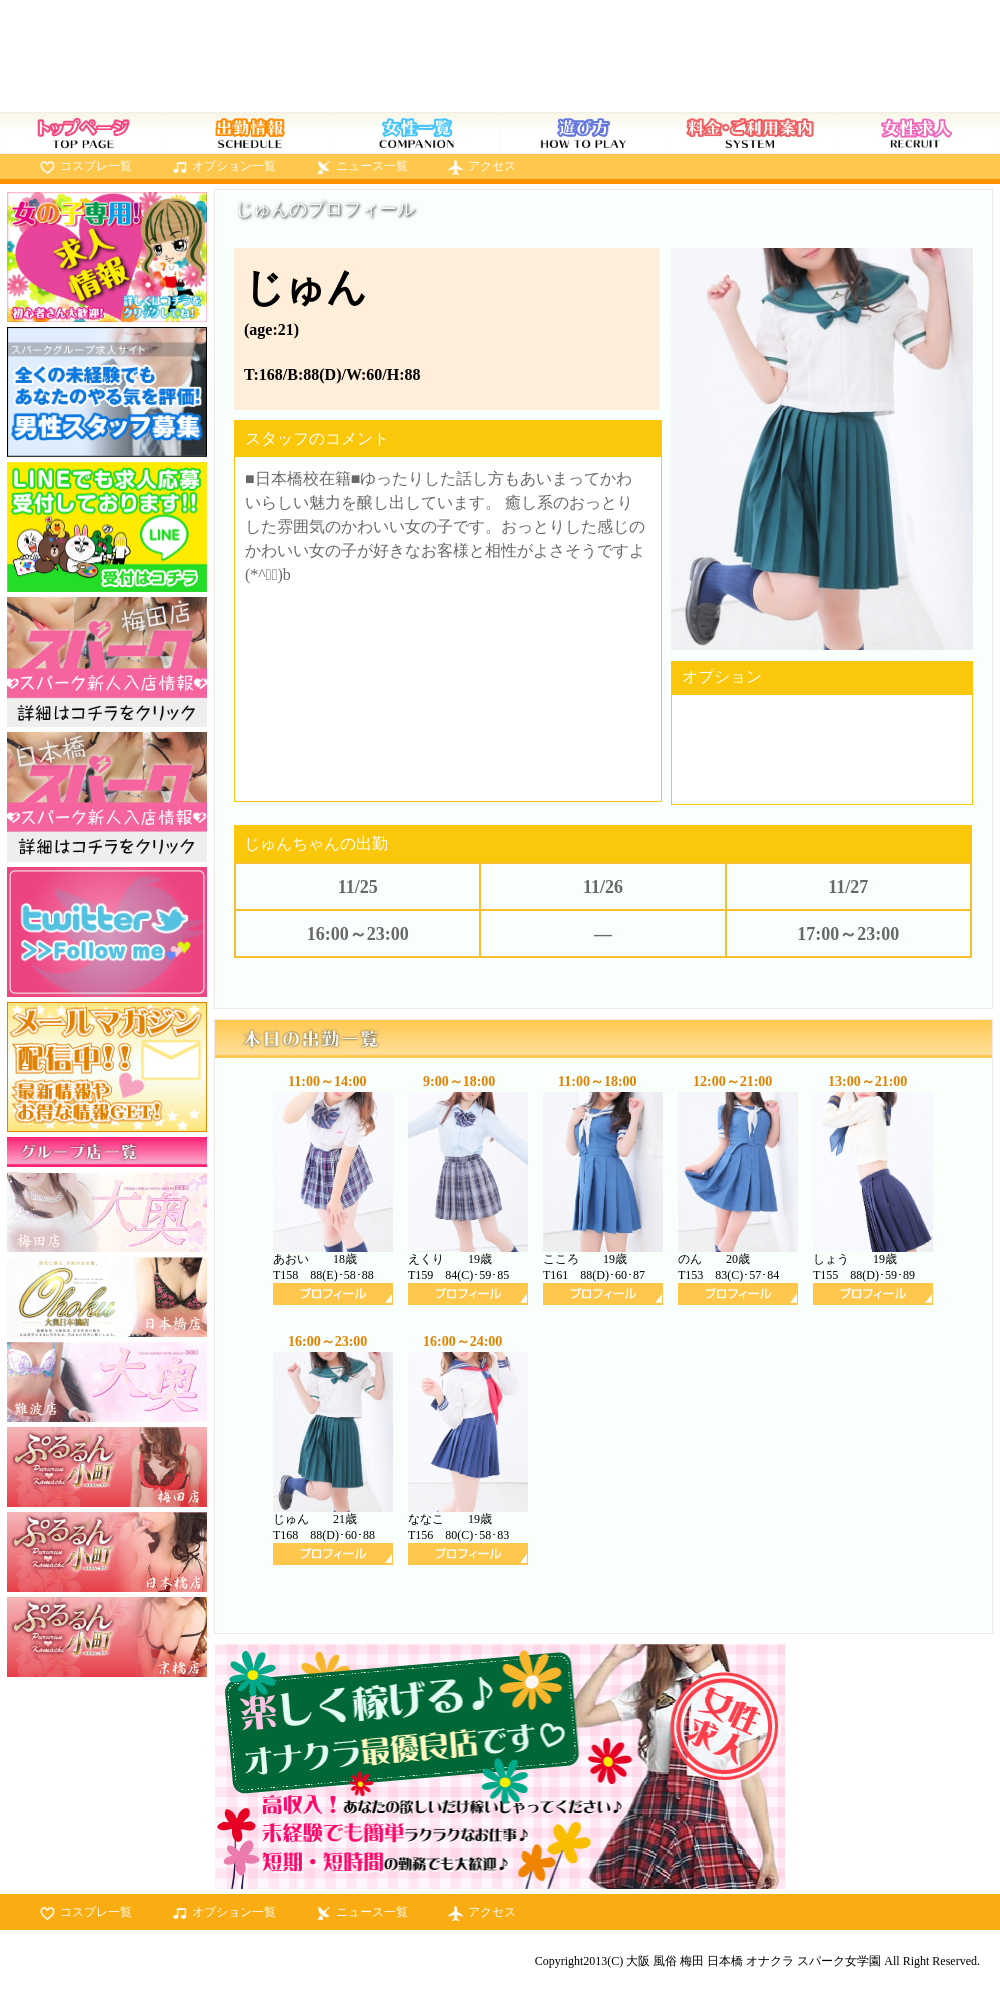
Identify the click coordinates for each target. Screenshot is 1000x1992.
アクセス (492, 166)
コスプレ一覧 (96, 166)
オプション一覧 (234, 166)
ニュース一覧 (372, 166)
